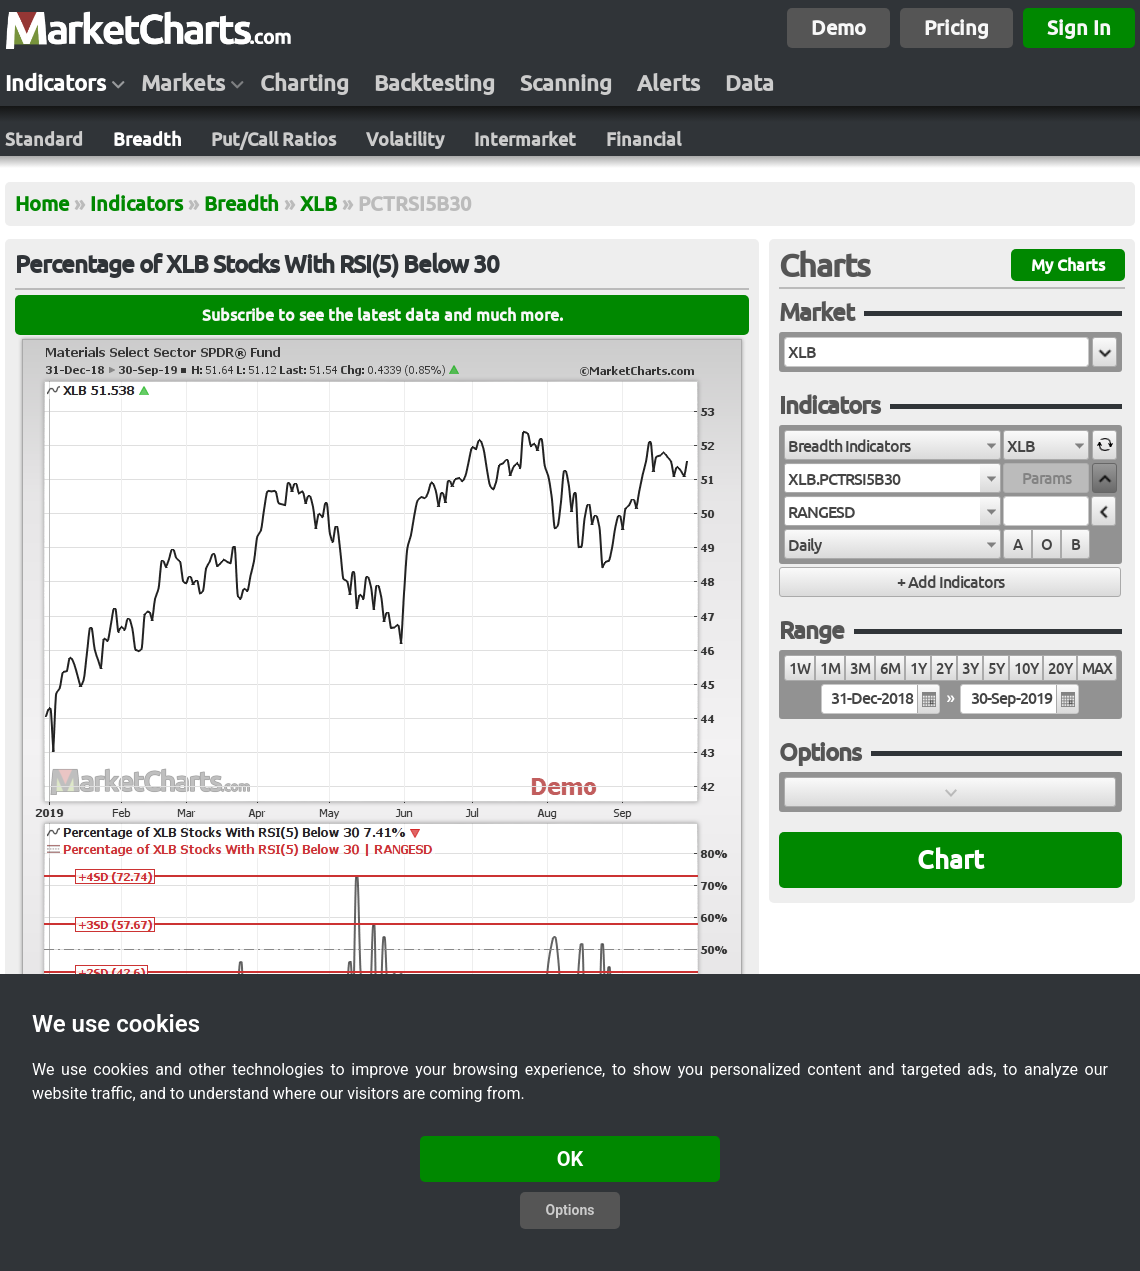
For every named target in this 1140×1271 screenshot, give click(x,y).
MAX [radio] (1097, 668)
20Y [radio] (1060, 668)
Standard (44, 139)
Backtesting (434, 83)
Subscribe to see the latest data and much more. (382, 315)
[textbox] (936, 352)
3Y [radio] (970, 668)
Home (42, 203)
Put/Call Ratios (273, 139)
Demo (838, 27)
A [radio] (1017, 544)
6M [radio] (890, 668)
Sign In (1079, 27)
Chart (950, 859)
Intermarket (525, 139)
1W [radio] (799, 668)
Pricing (956, 27)
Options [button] (570, 1210)
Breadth (147, 139)
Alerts (668, 83)
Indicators (55, 83)
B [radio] (1075, 544)
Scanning (566, 83)
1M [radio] (830, 668)
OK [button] (570, 1159)
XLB (318, 203)
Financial (643, 139)
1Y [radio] (918, 668)
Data (749, 83)
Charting (304, 83)
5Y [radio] (996, 668)
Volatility (405, 139)
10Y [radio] (1026, 668)
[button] (1104, 352)
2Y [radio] (944, 668)
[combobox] (892, 445)
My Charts (1068, 265)
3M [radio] (860, 668)
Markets (183, 83)
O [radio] (1046, 544)
